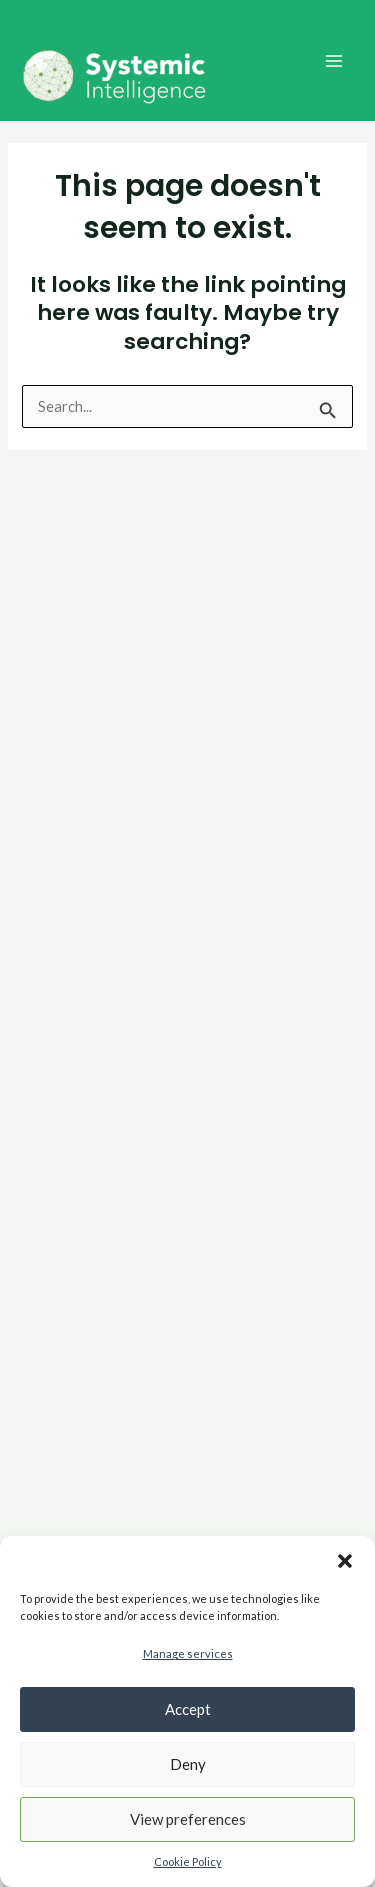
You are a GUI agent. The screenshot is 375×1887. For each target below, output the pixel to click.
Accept (188, 1709)
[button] (345, 1561)
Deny (188, 1764)
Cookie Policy (188, 1861)
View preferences (188, 1819)
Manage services (188, 1653)
